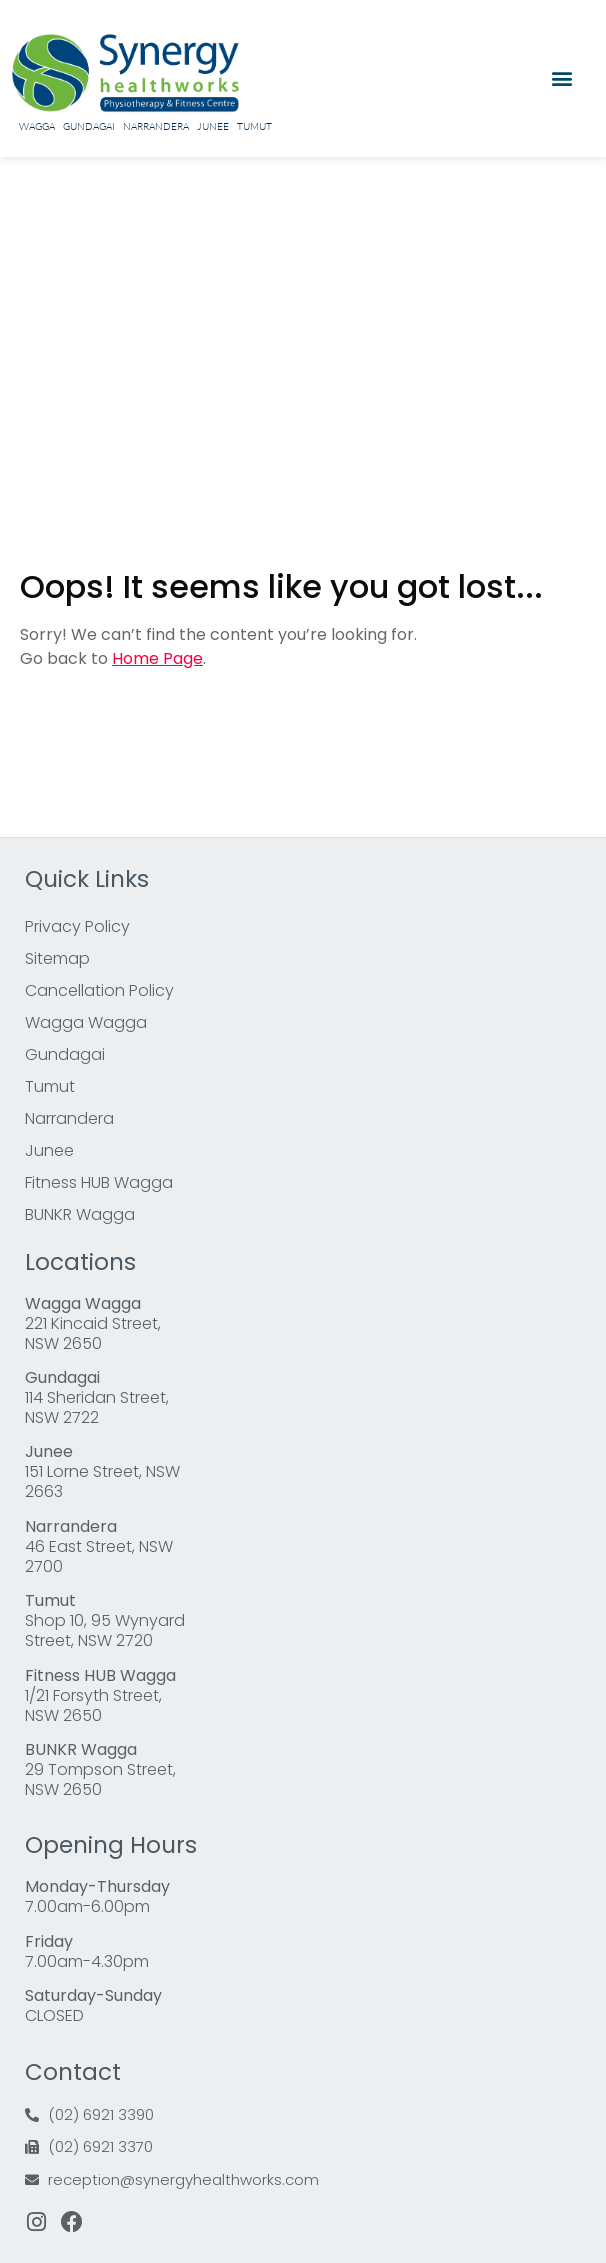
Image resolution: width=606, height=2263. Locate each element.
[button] (562, 78)
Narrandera (156, 126)
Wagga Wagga (86, 1022)
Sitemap (57, 958)
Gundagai (89, 126)
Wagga (37, 126)
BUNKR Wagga (80, 1214)
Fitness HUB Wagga (99, 1182)
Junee (213, 126)
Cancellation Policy (99, 990)
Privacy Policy (77, 926)
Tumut (254, 126)
